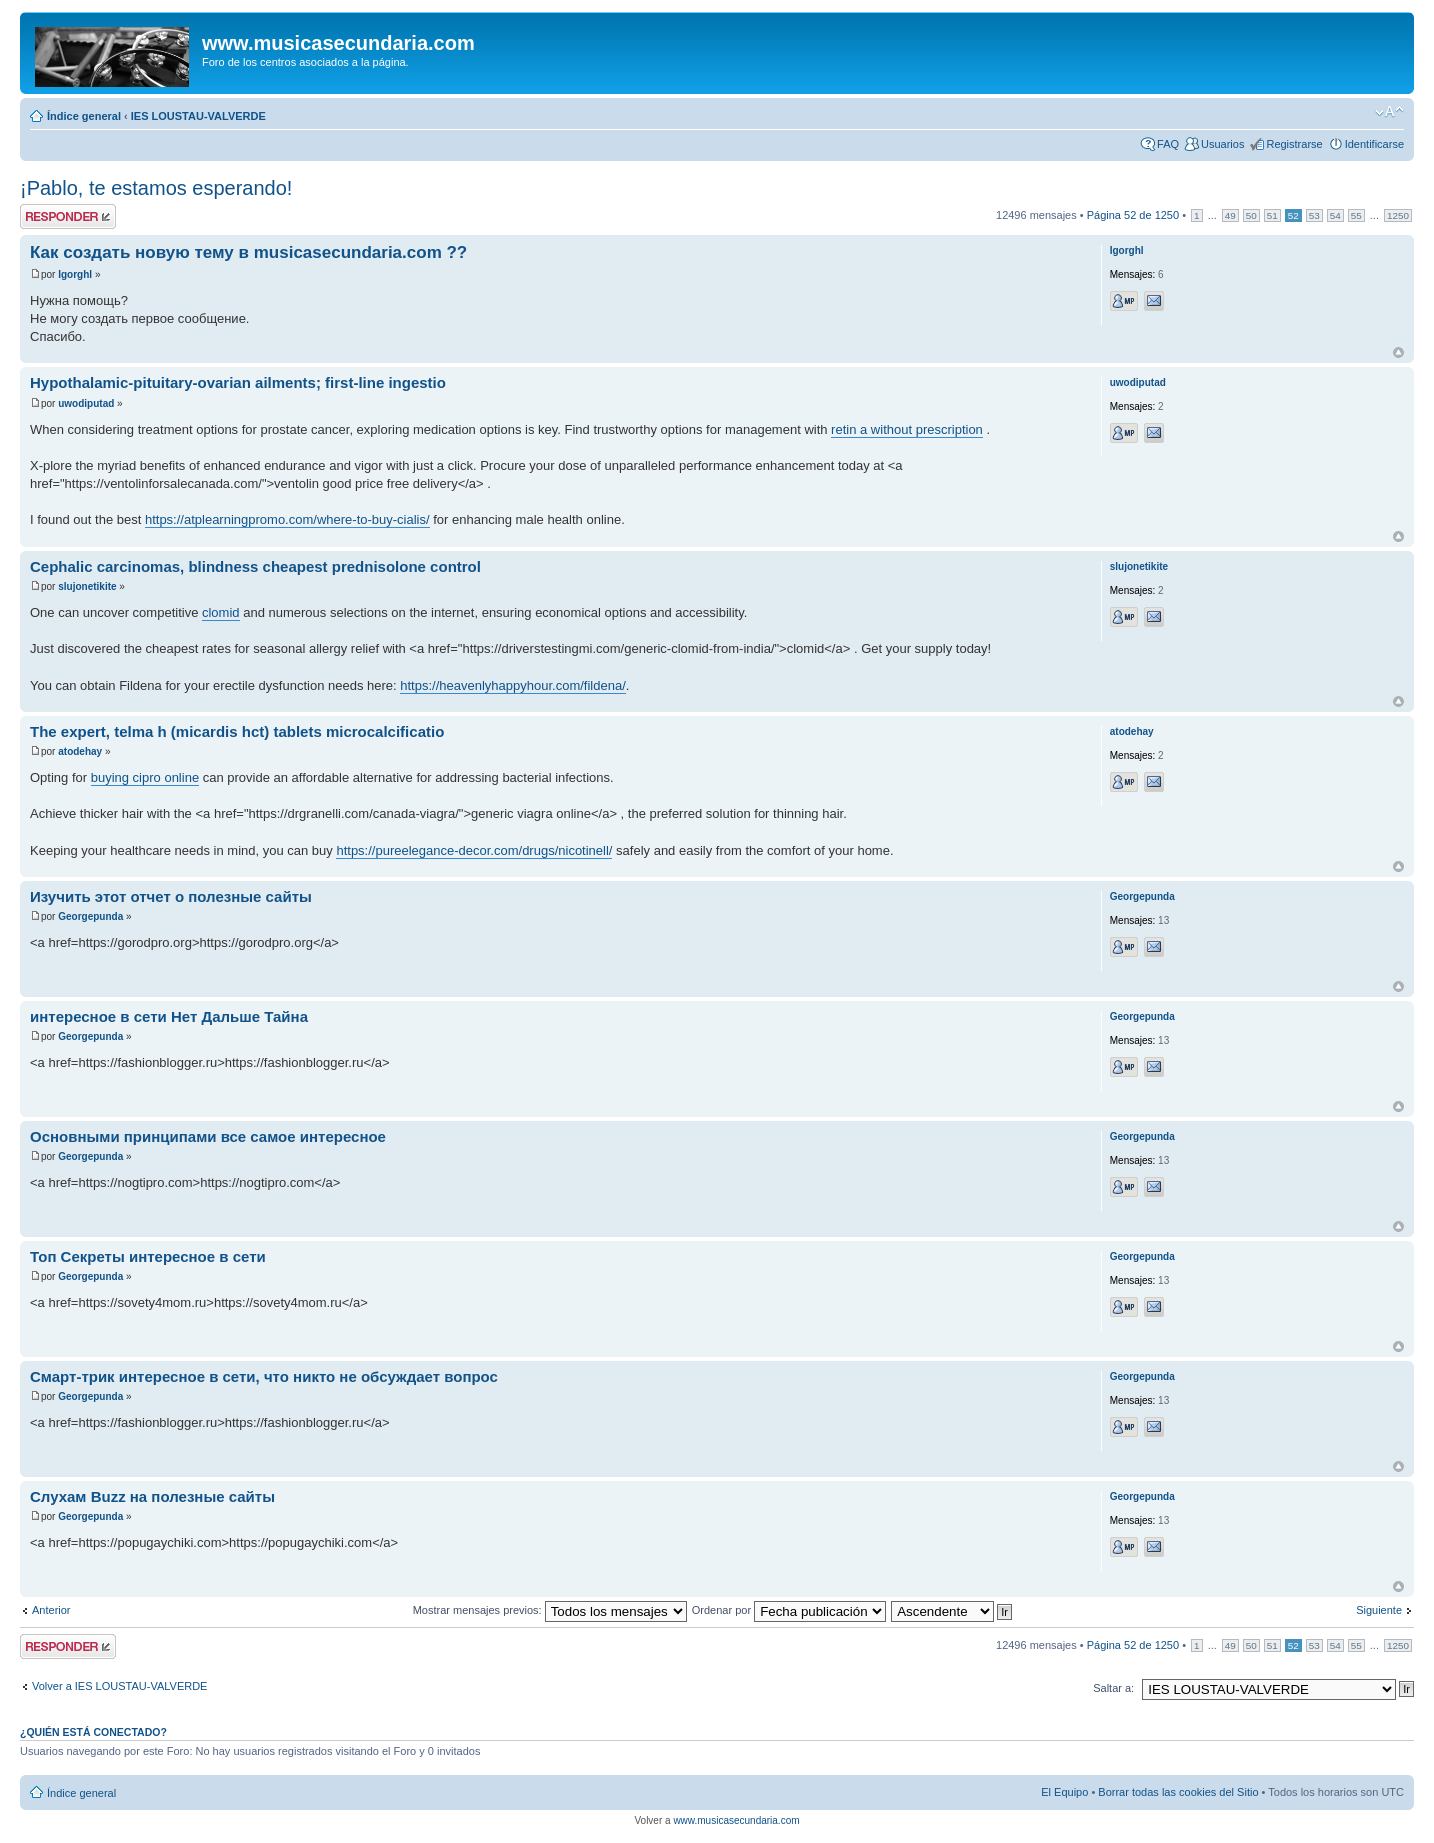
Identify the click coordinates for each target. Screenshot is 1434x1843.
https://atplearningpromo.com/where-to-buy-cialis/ (287, 519)
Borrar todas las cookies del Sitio (1178, 1792)
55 (1356, 215)
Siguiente (1379, 1610)
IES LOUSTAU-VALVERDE (198, 116)
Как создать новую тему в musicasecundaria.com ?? (248, 252)
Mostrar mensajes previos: (550, 1610)
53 (1314, 215)
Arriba (1398, 352)
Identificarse (1374, 144)
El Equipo (1064, 1792)
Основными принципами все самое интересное (208, 1136)
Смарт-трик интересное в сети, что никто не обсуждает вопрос (264, 1376)
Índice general (84, 116)
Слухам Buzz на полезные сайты (152, 1496)
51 (1272, 215)
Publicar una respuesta (68, 216)
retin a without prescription (907, 429)
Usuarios (1222, 144)
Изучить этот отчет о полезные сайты (171, 896)
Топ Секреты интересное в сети (148, 1256)
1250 (1398, 215)
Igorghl (75, 274)
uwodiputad (86, 403)
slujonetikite (87, 586)
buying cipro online (145, 777)
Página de (1133, 215)
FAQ (1168, 144)
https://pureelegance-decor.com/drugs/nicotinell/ (474, 850)
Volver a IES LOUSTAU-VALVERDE (119, 1686)
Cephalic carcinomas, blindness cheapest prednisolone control (255, 566)
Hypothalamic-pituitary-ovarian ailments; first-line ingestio (238, 382)
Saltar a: (1113, 1688)
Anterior (51, 1610)
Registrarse (1294, 144)
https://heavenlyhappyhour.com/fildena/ (512, 685)
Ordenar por (789, 1610)
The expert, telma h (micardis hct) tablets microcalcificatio (237, 731)
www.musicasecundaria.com (736, 1820)
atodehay (80, 751)
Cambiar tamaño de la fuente (1389, 112)
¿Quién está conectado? (93, 1732)
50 (1251, 215)
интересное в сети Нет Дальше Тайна (169, 1016)
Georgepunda (90, 916)
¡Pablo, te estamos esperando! (156, 188)
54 (1335, 215)
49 (1230, 215)
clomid (221, 612)
